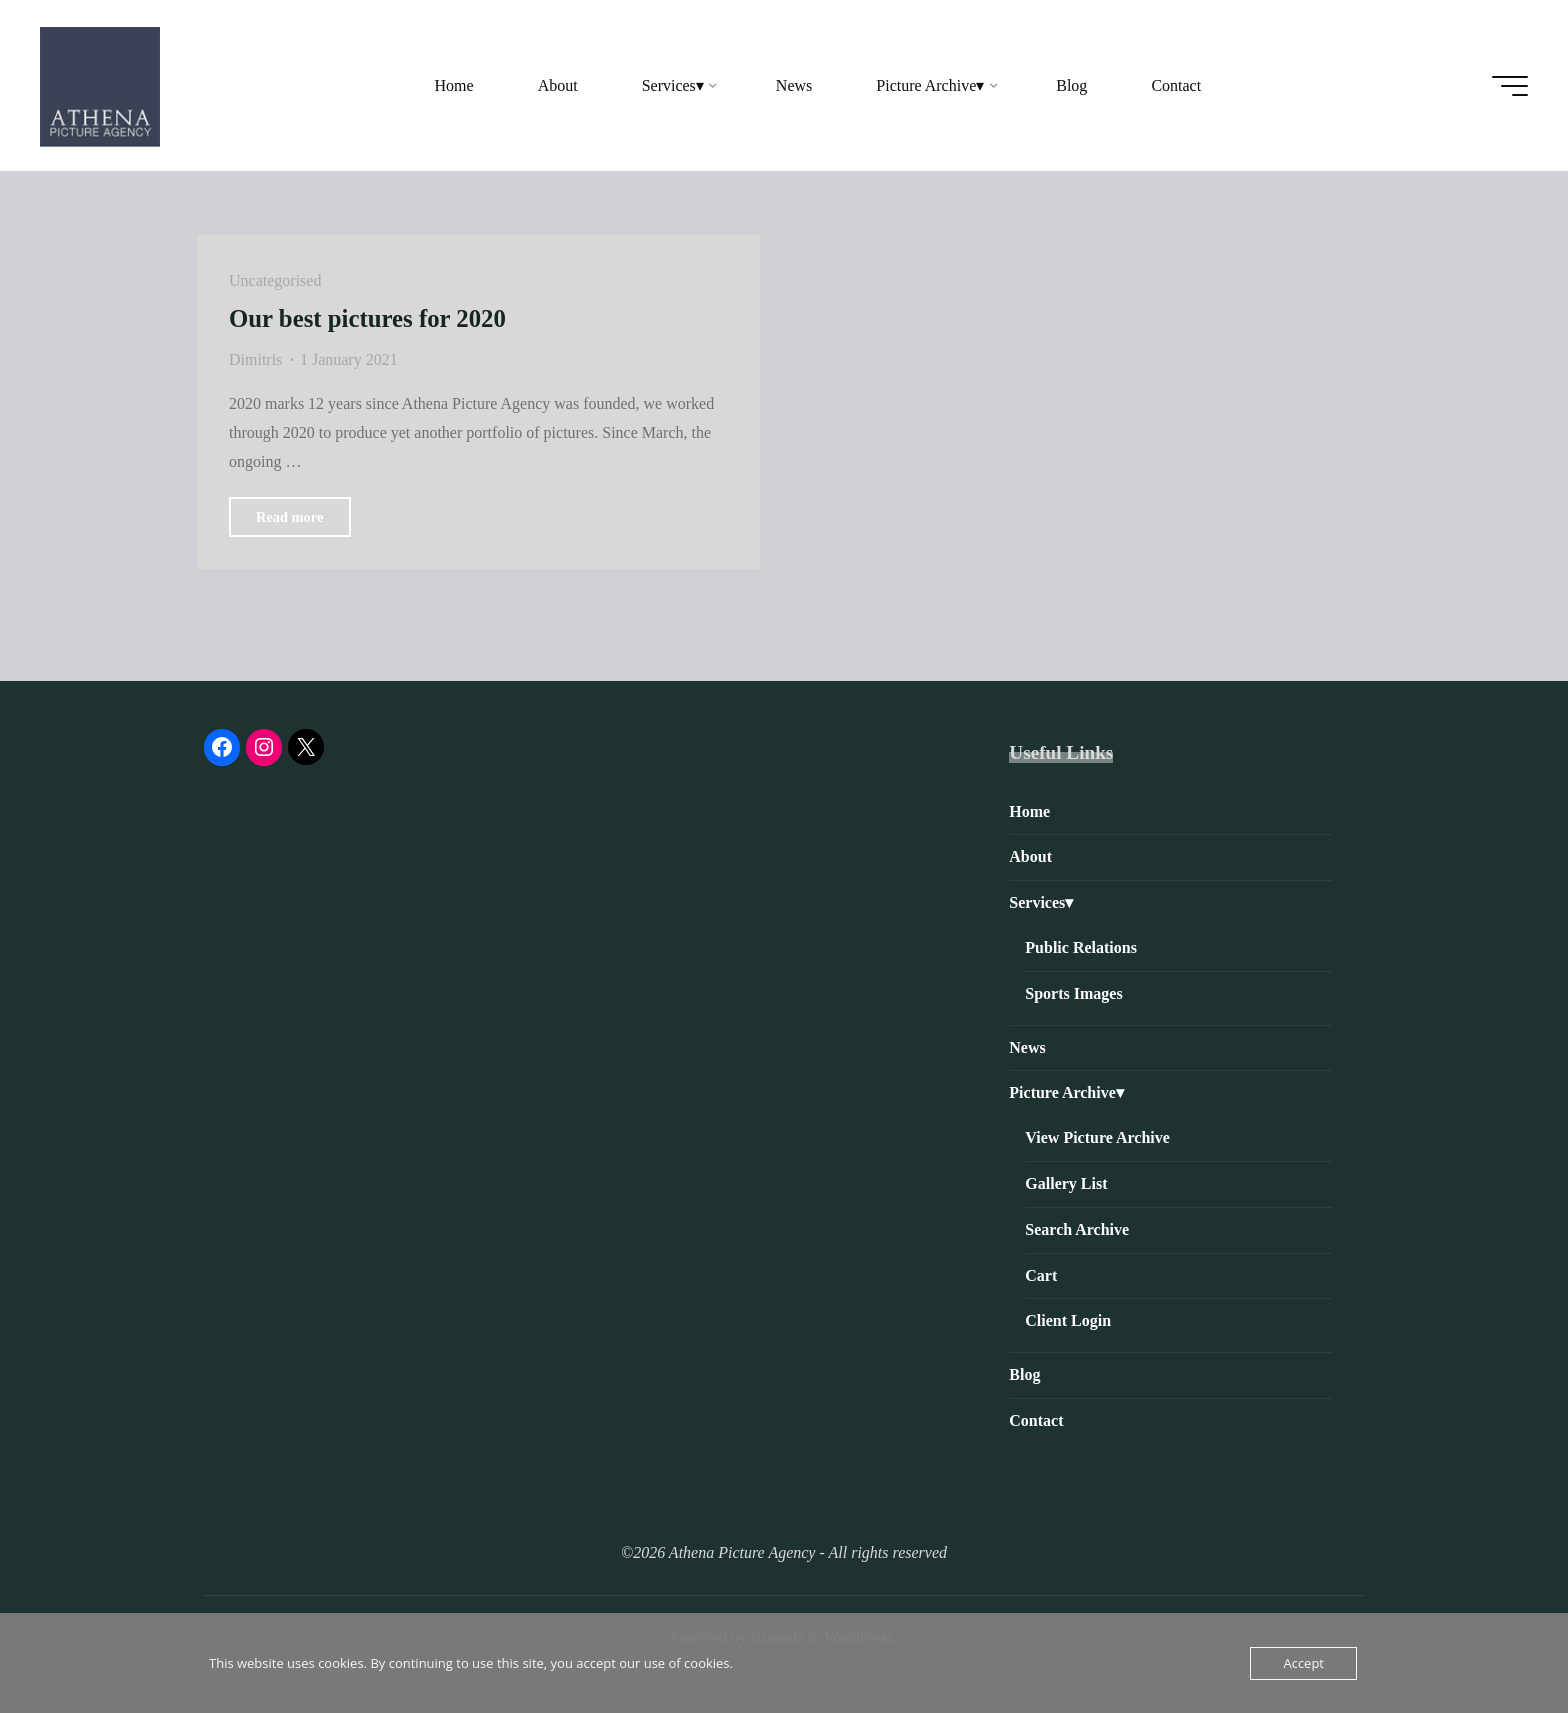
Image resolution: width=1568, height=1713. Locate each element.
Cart (1041, 1275)
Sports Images (1073, 993)
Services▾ (1041, 902)
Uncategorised (275, 280)
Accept (1303, 1663)
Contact (1036, 1420)
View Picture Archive (1097, 1137)
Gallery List (1066, 1183)
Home (1029, 811)
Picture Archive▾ (1066, 1092)
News (1027, 1047)
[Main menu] (1510, 86)
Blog (1024, 1374)
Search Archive (1077, 1229)
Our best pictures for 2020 (367, 318)
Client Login (1068, 1320)
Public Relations (1081, 947)
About (1030, 856)
